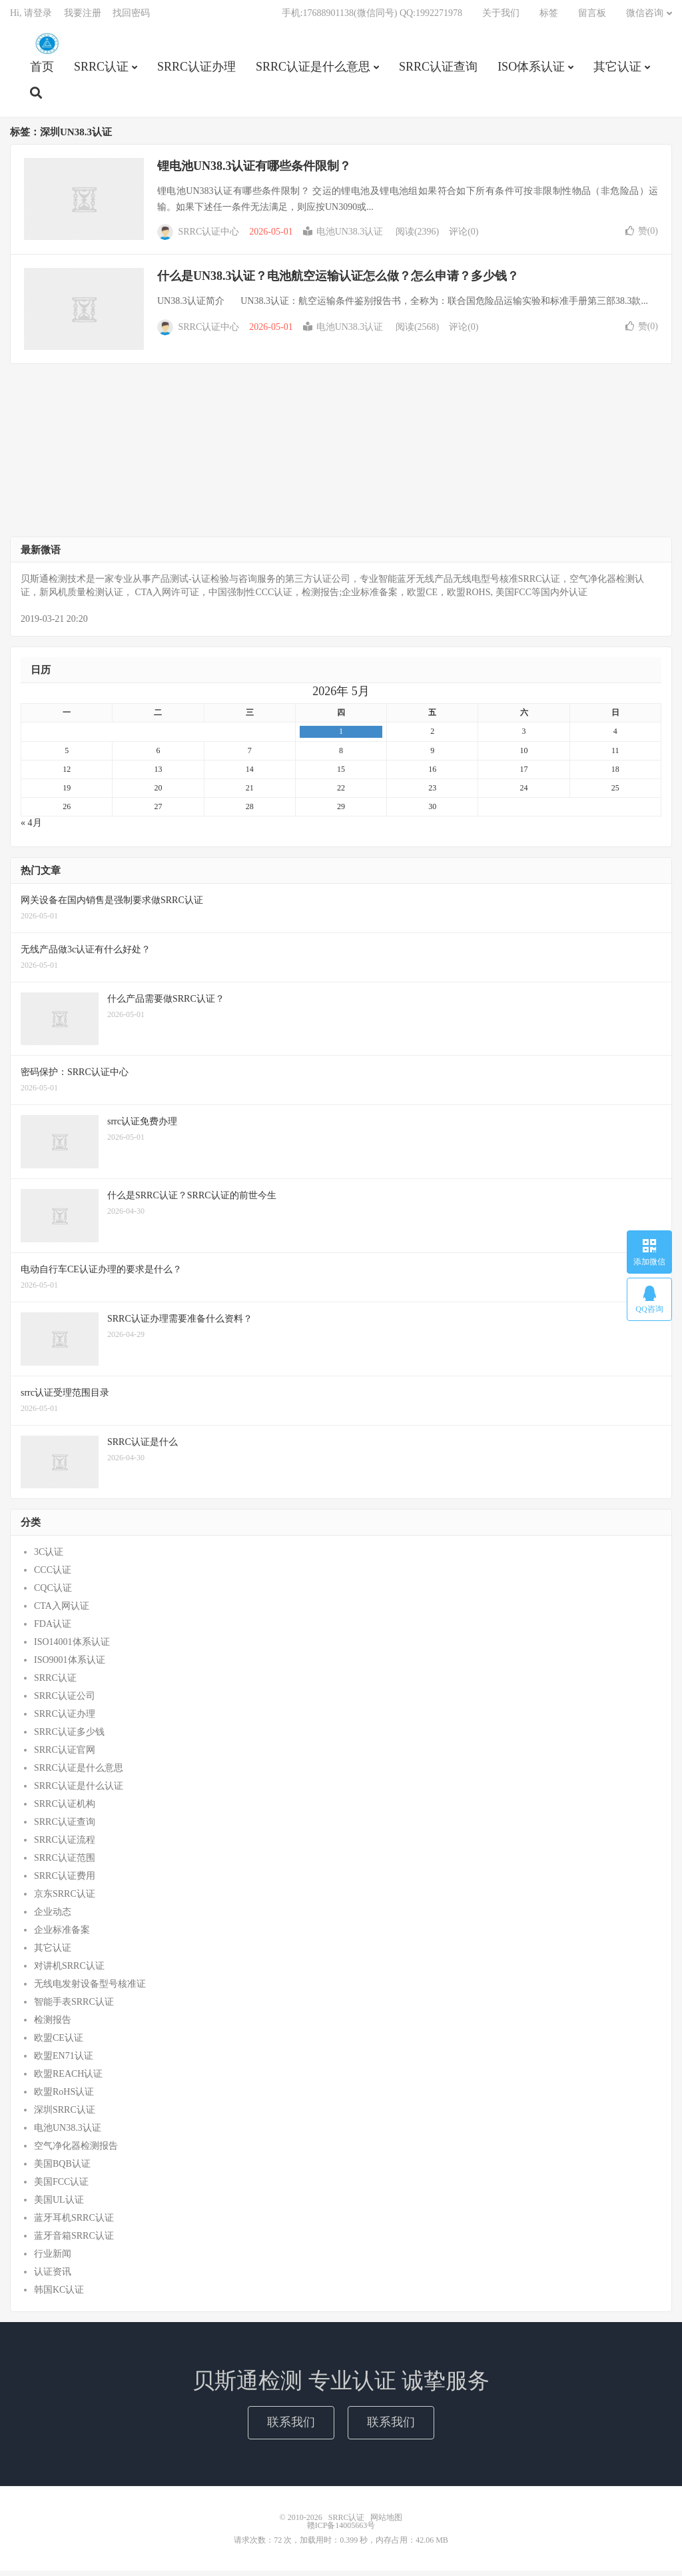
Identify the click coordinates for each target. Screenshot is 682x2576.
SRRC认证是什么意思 (313, 70)
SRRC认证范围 (64, 1863)
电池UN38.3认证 (343, 237)
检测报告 (52, 2025)
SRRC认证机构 (64, 1809)
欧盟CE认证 (58, 2043)
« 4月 (31, 828)
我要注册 (82, 17)
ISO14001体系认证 (72, 1647)
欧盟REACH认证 (68, 2079)
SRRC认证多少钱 (69, 1737)
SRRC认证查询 (438, 70)
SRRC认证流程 (64, 1845)
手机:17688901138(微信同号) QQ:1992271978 (372, 17)
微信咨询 (644, 17)
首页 (42, 70)
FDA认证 (52, 1629)
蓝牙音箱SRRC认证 (74, 2241)
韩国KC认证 (59, 2295)
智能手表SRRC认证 (74, 2007)
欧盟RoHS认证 (64, 2097)
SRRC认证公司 (64, 1701)
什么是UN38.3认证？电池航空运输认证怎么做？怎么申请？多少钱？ (338, 281)
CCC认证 (52, 1575)
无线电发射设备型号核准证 (90, 1989)
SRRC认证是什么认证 (78, 1791)
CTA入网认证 (61, 1611)
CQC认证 (53, 1593)
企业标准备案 (62, 1935)
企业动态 (52, 1917)
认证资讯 (52, 2277)
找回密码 (131, 17)
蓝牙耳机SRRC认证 (74, 2223)
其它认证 (617, 70)
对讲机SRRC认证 (69, 1971)
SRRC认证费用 (64, 1881)
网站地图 (386, 2522)
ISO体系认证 (531, 70)
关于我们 (500, 17)
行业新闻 (52, 2259)
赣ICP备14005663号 (341, 2530)
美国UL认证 (59, 2205)
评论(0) (463, 237)
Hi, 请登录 (31, 17)
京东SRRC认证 (64, 1899)
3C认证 (48, 1557)
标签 (548, 17)
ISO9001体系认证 (69, 1665)
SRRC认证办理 (196, 70)
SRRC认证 (46, 47)
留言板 (592, 17)
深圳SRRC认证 (64, 2115)
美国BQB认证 (62, 2169)
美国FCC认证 (61, 2187)
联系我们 (291, 2427)
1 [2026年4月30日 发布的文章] (341, 736)
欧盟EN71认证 (63, 2061)
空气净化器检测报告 (76, 2151)
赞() (641, 236)
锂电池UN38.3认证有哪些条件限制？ (254, 171)
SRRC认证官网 (64, 1755)
